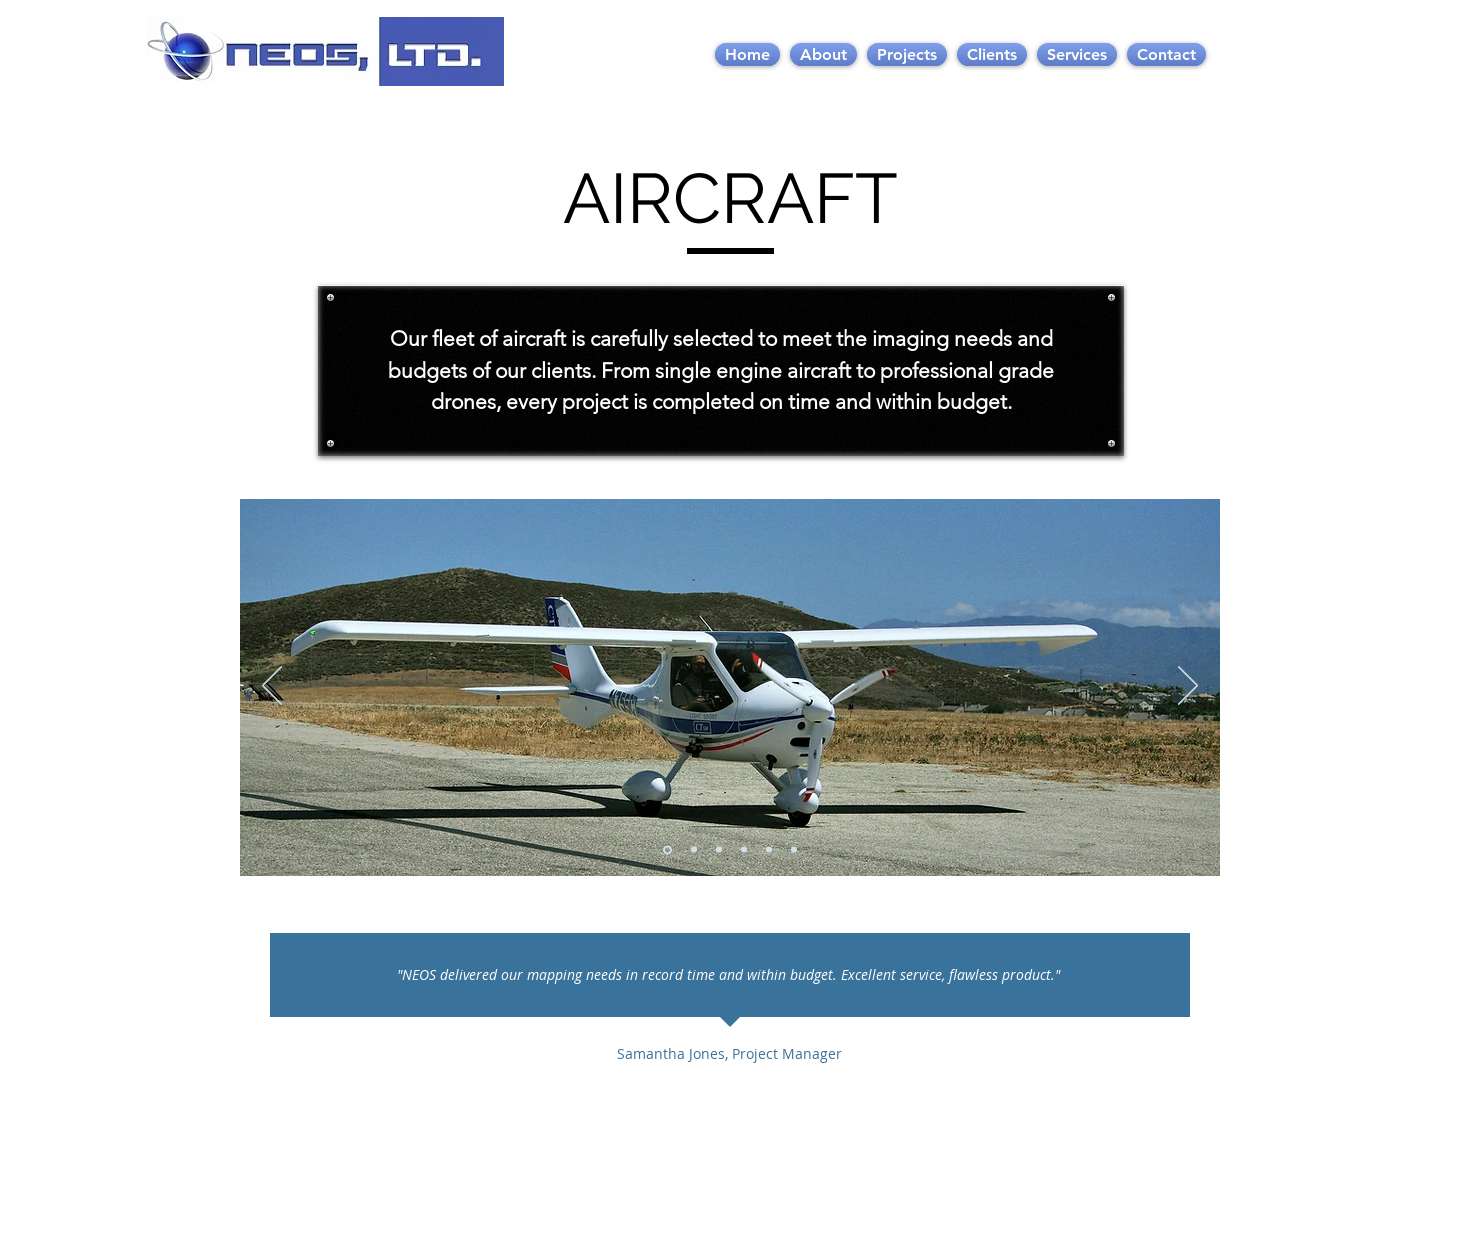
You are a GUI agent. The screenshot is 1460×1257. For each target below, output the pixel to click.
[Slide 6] (794, 850)
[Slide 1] (667, 849)
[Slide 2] (694, 850)
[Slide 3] (719, 850)
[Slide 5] (769, 850)
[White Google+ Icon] (1185, 1208)
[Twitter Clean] (1151, 1208)
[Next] (1188, 687)
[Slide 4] (744, 850)
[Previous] (272, 687)
